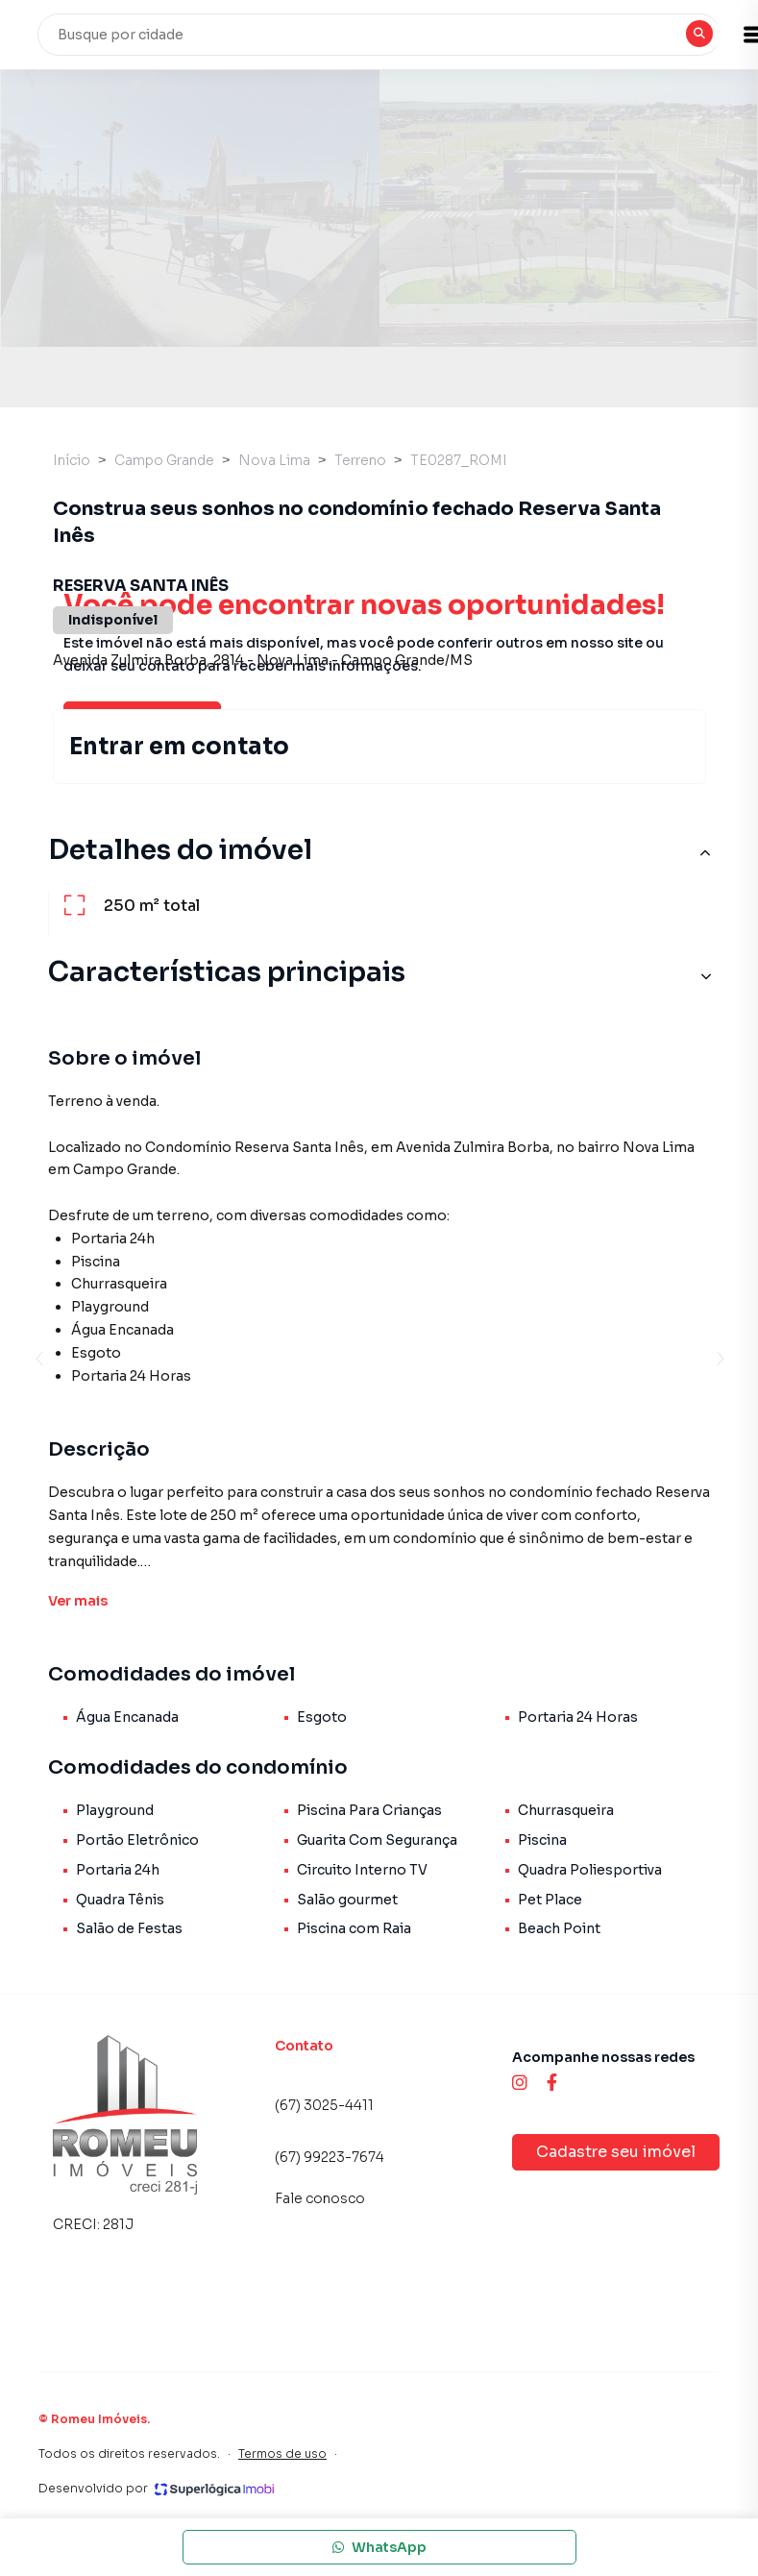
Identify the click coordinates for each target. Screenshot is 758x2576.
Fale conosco (320, 2198)
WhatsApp (379, 2547)
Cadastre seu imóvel (616, 2152)
